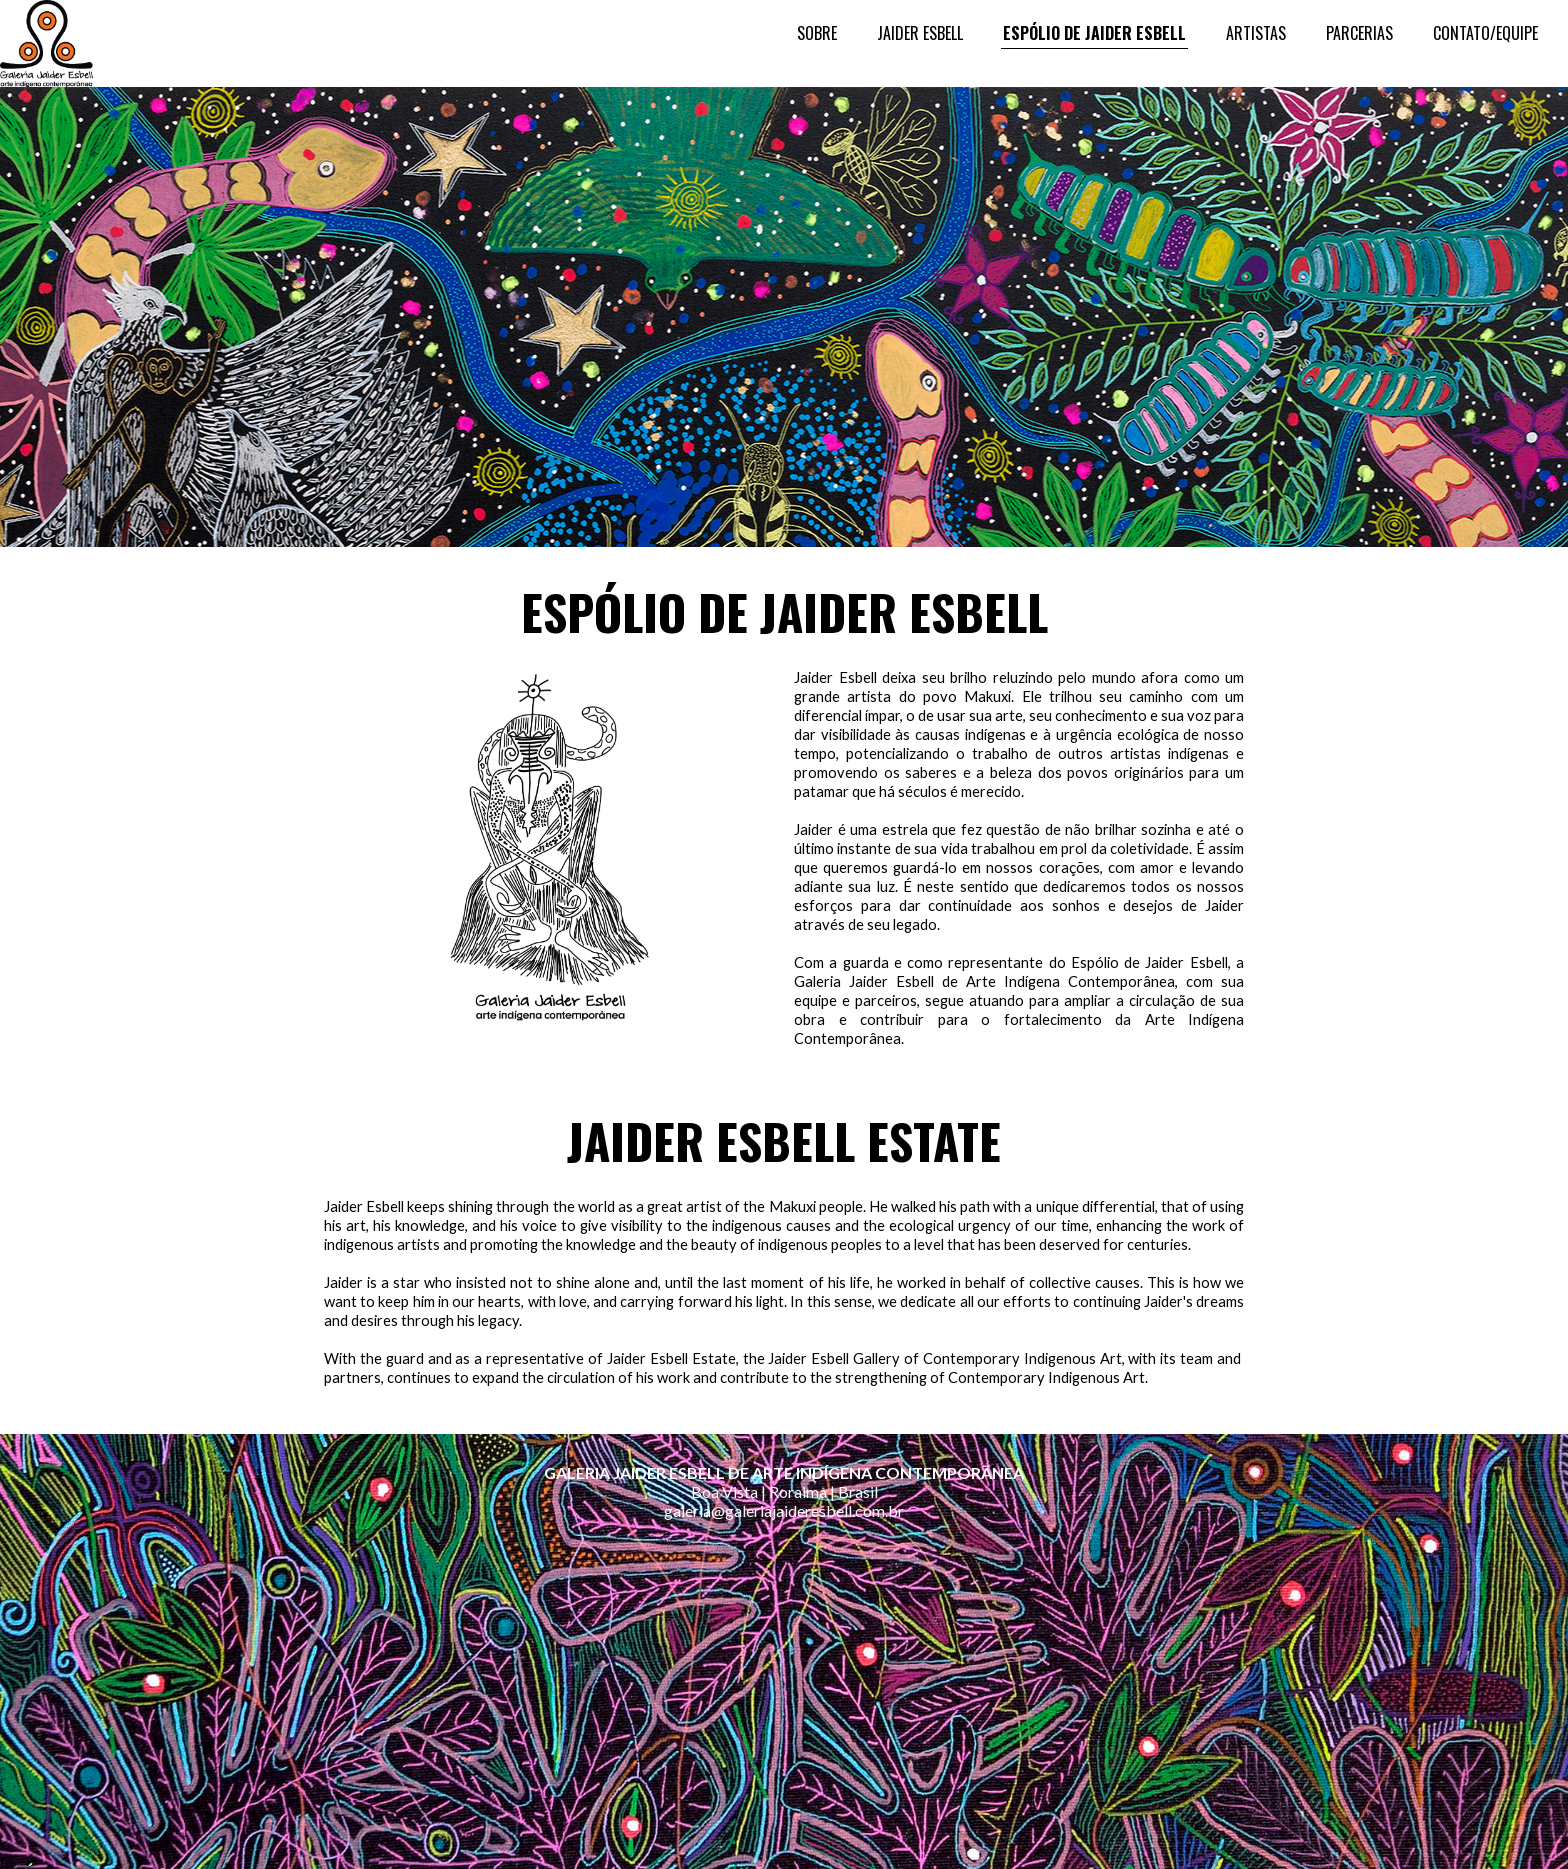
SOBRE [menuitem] (817, 33)
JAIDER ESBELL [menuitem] (920, 33)
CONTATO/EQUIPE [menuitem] (1485, 33)
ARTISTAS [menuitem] (1256, 33)
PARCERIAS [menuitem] (1359, 33)
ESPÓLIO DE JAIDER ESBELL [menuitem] (1094, 33)
